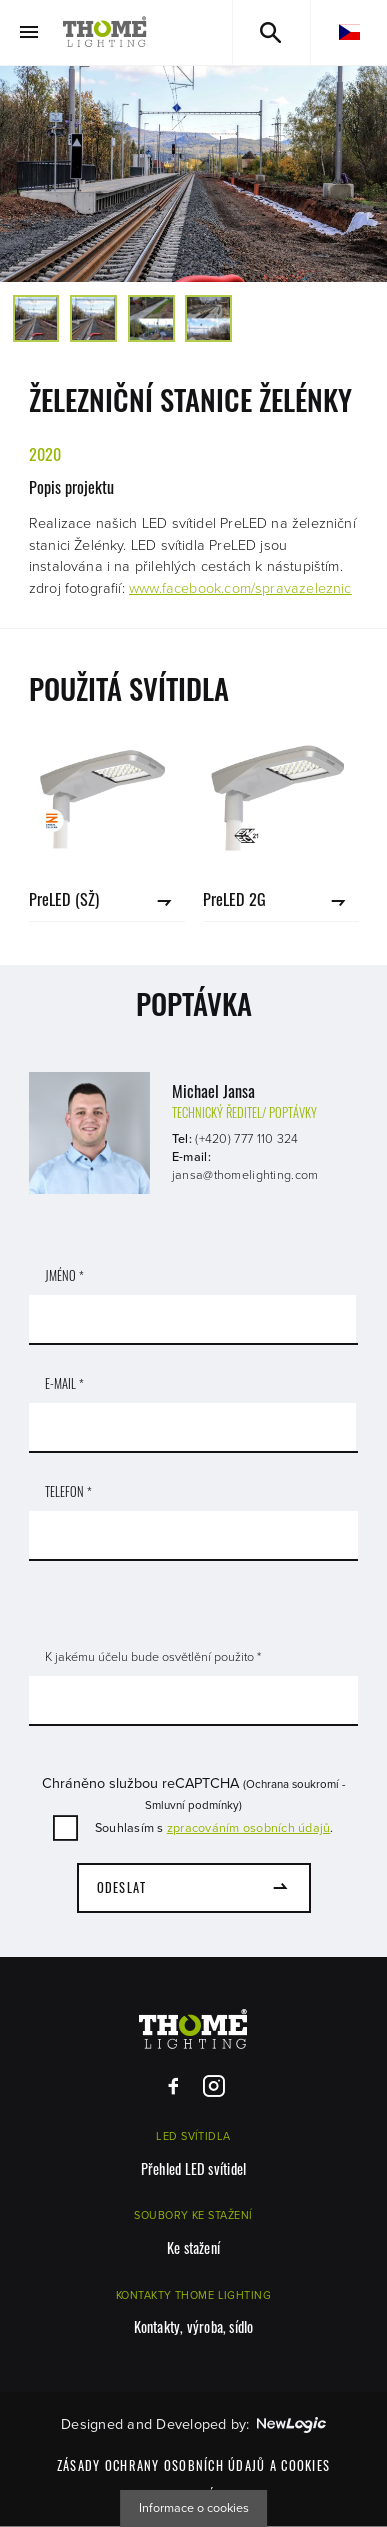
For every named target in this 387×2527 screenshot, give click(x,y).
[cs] (349, 32)
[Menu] (28, 32)
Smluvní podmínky (192, 1805)
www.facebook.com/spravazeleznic (240, 588)
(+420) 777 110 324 (246, 1139)
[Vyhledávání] (271, 32)
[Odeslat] (194, 1888)
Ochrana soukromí (292, 1784)
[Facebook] (173, 2086)
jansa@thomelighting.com (245, 1175)
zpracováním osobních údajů (249, 1828)
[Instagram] (213, 2086)
